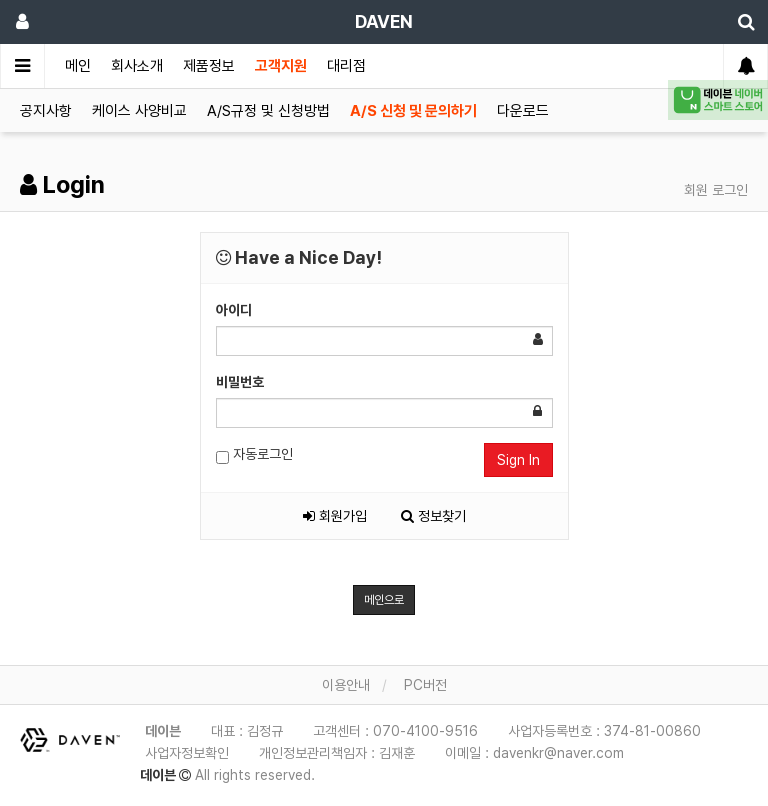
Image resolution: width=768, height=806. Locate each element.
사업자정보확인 (187, 753)
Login (62, 184)
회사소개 (137, 66)
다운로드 (523, 111)
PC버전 (425, 685)
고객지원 (281, 66)
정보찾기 (433, 516)
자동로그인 (254, 455)
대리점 (346, 66)
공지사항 (46, 111)
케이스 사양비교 (139, 111)
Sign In (518, 460)
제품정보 (209, 66)
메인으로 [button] (384, 600)
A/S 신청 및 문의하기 (413, 111)
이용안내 (346, 685)
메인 (78, 66)
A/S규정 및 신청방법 (268, 111)
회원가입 (335, 516)
